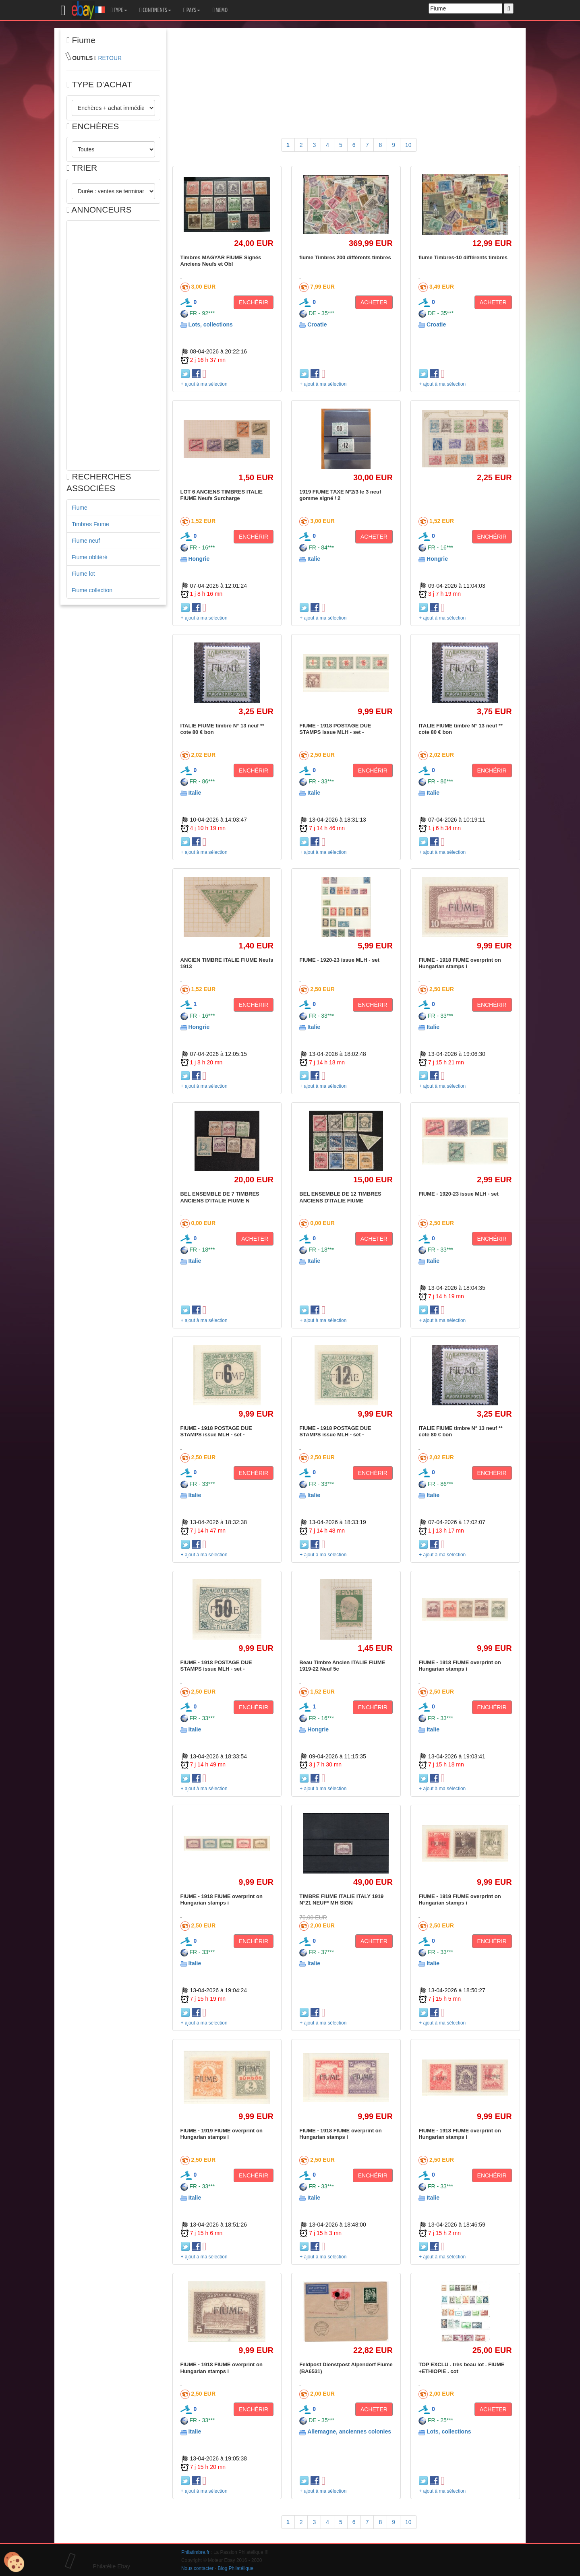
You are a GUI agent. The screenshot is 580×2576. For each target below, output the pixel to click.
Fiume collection (92, 590)
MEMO (220, 10)
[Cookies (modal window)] (14, 2562)
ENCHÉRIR (253, 302)
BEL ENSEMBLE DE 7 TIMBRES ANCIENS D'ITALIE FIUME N (219, 1197)
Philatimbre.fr (195, 2552)
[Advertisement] (113, 345)
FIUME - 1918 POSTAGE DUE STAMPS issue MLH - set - (335, 729)
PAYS (191, 10)
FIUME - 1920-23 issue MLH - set (339, 960)
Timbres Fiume (90, 524)
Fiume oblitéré (90, 557)
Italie (313, 559)
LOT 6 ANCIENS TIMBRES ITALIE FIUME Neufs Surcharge (221, 495)
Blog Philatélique (236, 2568)
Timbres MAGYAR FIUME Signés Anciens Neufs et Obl (220, 260)
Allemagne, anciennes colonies (349, 2431)
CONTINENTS (155, 10)
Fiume (79, 507)
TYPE (119, 10)
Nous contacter (197, 2568)
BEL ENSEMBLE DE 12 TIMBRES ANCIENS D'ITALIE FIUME (340, 1197)
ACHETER (373, 302)
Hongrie (198, 559)
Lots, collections (210, 324)
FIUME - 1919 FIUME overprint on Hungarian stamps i (459, 1899)
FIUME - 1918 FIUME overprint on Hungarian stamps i (459, 963)
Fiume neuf (86, 540)
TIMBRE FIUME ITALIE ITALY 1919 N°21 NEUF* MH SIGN (341, 1899)
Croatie (317, 324)
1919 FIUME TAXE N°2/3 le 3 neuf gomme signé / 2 (340, 495)
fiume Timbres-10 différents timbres (463, 257)
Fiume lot (83, 573)
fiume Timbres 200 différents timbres (345, 257)
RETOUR (110, 58)
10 (408, 145)
